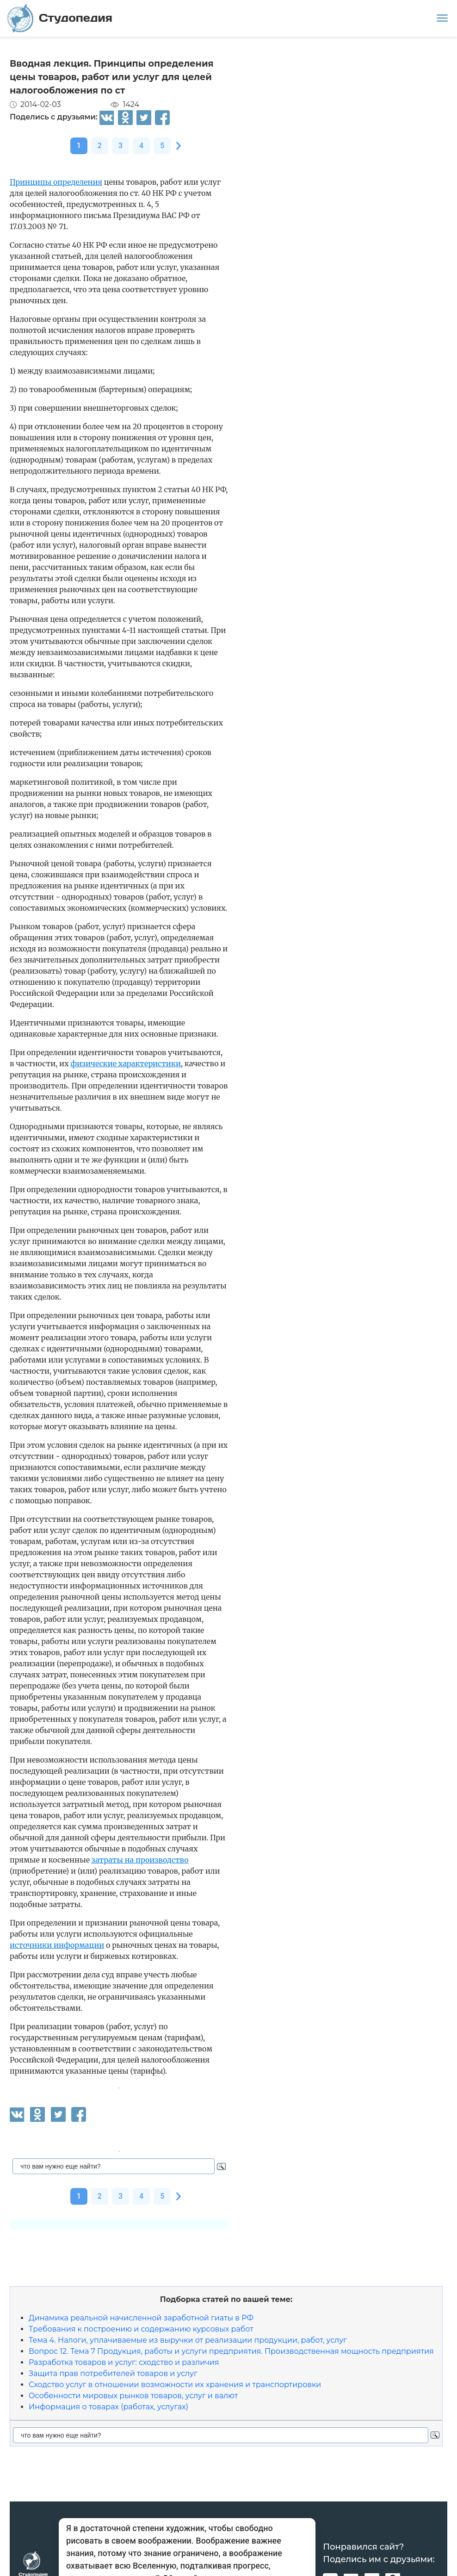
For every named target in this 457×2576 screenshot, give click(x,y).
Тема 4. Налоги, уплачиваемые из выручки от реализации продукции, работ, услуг (188, 2340)
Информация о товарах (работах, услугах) (108, 2406)
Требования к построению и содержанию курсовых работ (141, 2329)
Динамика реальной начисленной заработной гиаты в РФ (141, 2317)
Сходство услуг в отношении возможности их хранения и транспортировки (175, 2384)
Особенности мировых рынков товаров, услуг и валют (133, 2395)
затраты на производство (140, 1859)
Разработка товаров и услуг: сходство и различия (124, 2362)
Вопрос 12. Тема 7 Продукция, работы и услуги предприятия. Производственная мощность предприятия (231, 2351)
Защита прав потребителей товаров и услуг (113, 2373)
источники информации (57, 1945)
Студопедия (59, 18)
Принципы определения (56, 182)
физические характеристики (125, 1063)
